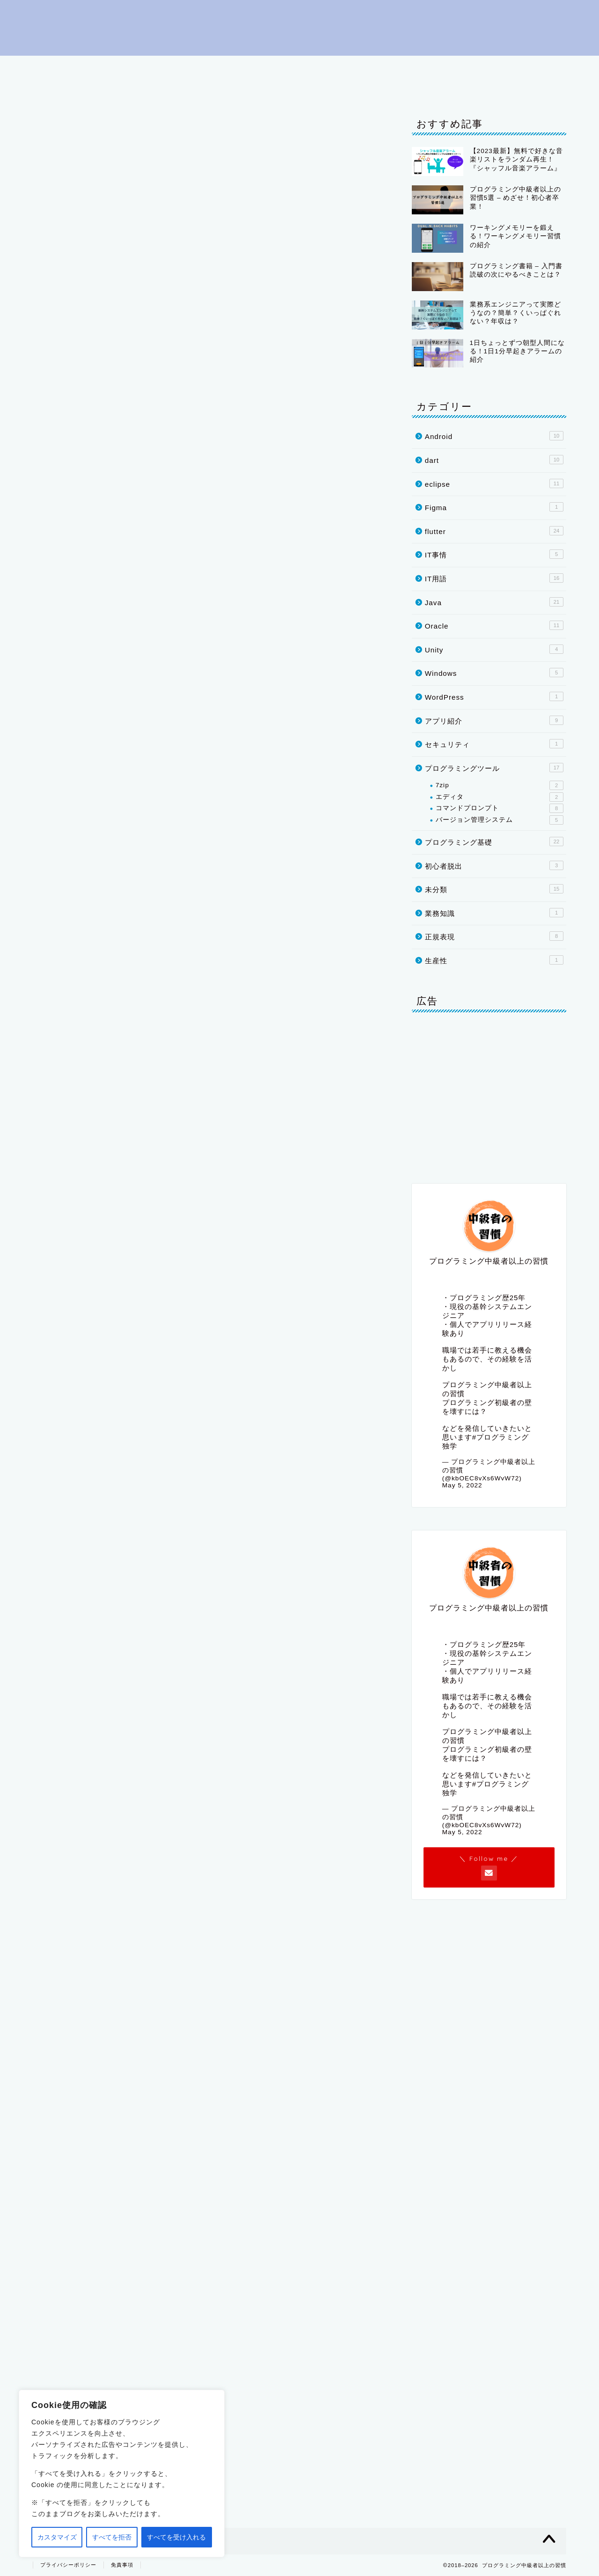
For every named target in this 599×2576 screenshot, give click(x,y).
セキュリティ (494, 743)
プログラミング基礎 (192, 67)
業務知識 (494, 912)
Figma (494, 507)
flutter (500, 67)
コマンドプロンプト (499, 808)
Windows (494, 672)
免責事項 (122, 2565)
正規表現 (494, 936)
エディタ (499, 797)
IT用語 (359, 67)
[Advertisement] (210, 1895)
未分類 (494, 888)
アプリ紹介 (494, 720)
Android (494, 435)
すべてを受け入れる (176, 2537)
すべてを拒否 (111, 2537)
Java (454, 67)
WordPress (494, 696)
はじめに (59, 67)
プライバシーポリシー (221, 88)
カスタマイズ (57, 2537)
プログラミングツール (286, 67)
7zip (499, 785)
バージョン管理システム (499, 820)
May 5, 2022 (462, 1485)
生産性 (494, 960)
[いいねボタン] (58, 1704)
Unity (105, 88)
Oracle (57, 88)
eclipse (408, 67)
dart (544, 67)
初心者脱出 (116, 67)
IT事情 (150, 88)
